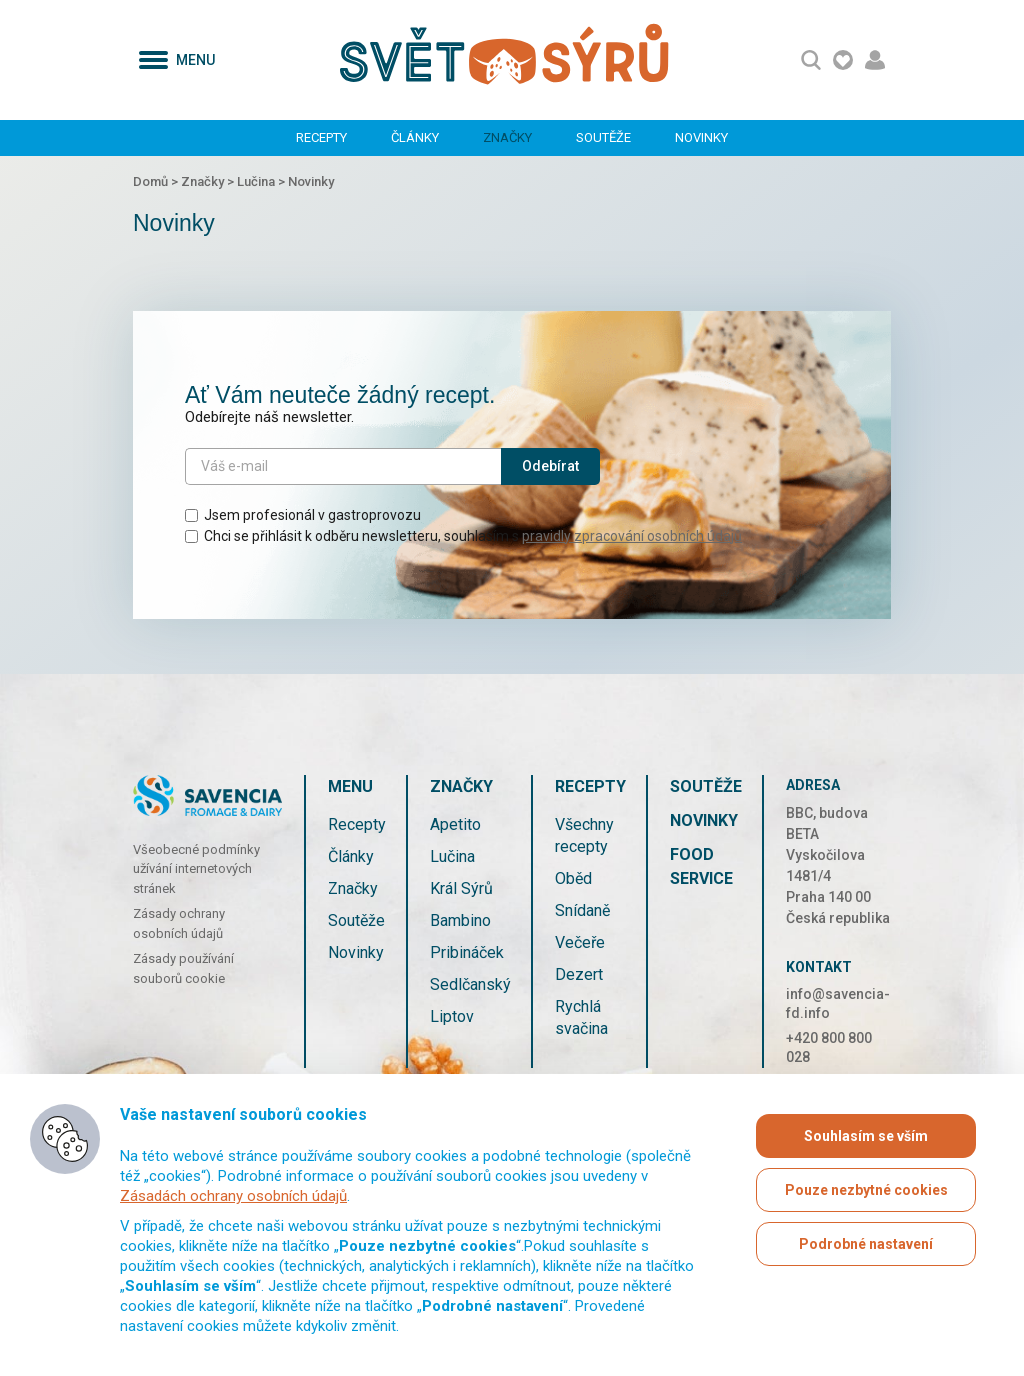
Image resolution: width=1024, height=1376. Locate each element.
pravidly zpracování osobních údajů (632, 536)
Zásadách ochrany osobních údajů (233, 1196)
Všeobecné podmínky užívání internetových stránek (196, 869)
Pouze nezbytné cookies (866, 1190)
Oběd (573, 878)
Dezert (579, 974)
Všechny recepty (584, 835)
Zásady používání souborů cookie (183, 968)
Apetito (455, 824)
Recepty (321, 137)
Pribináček (467, 952)
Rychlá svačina (581, 1017)
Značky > (209, 181)
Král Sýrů (461, 888)
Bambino (460, 920)
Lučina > (262, 181)
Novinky (701, 137)
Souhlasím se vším (866, 1136)
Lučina (452, 856)
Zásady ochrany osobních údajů (179, 923)
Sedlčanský (470, 984)
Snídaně (582, 910)
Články (415, 137)
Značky (507, 137)
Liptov (452, 1016)
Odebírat (550, 466)
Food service (701, 866)
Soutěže (603, 137)
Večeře (580, 942)
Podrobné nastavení (866, 1244)
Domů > (157, 181)
